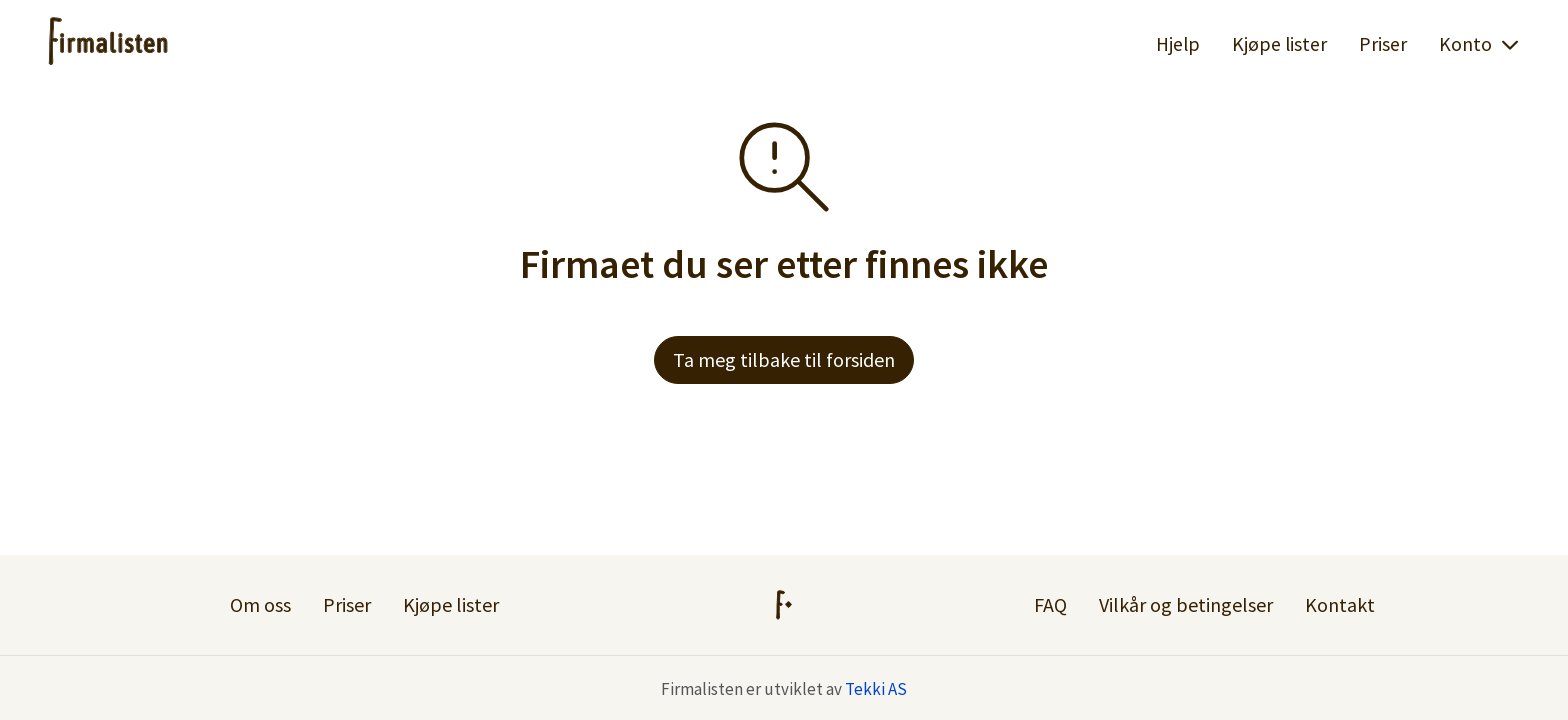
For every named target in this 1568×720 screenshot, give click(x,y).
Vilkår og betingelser (1186, 604)
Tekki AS (876, 689)
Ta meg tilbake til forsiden (784, 359)
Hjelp (1178, 44)
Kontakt (1340, 604)
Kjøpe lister (1279, 44)
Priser (1383, 44)
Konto (1479, 44)
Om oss (260, 604)
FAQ (1050, 604)
